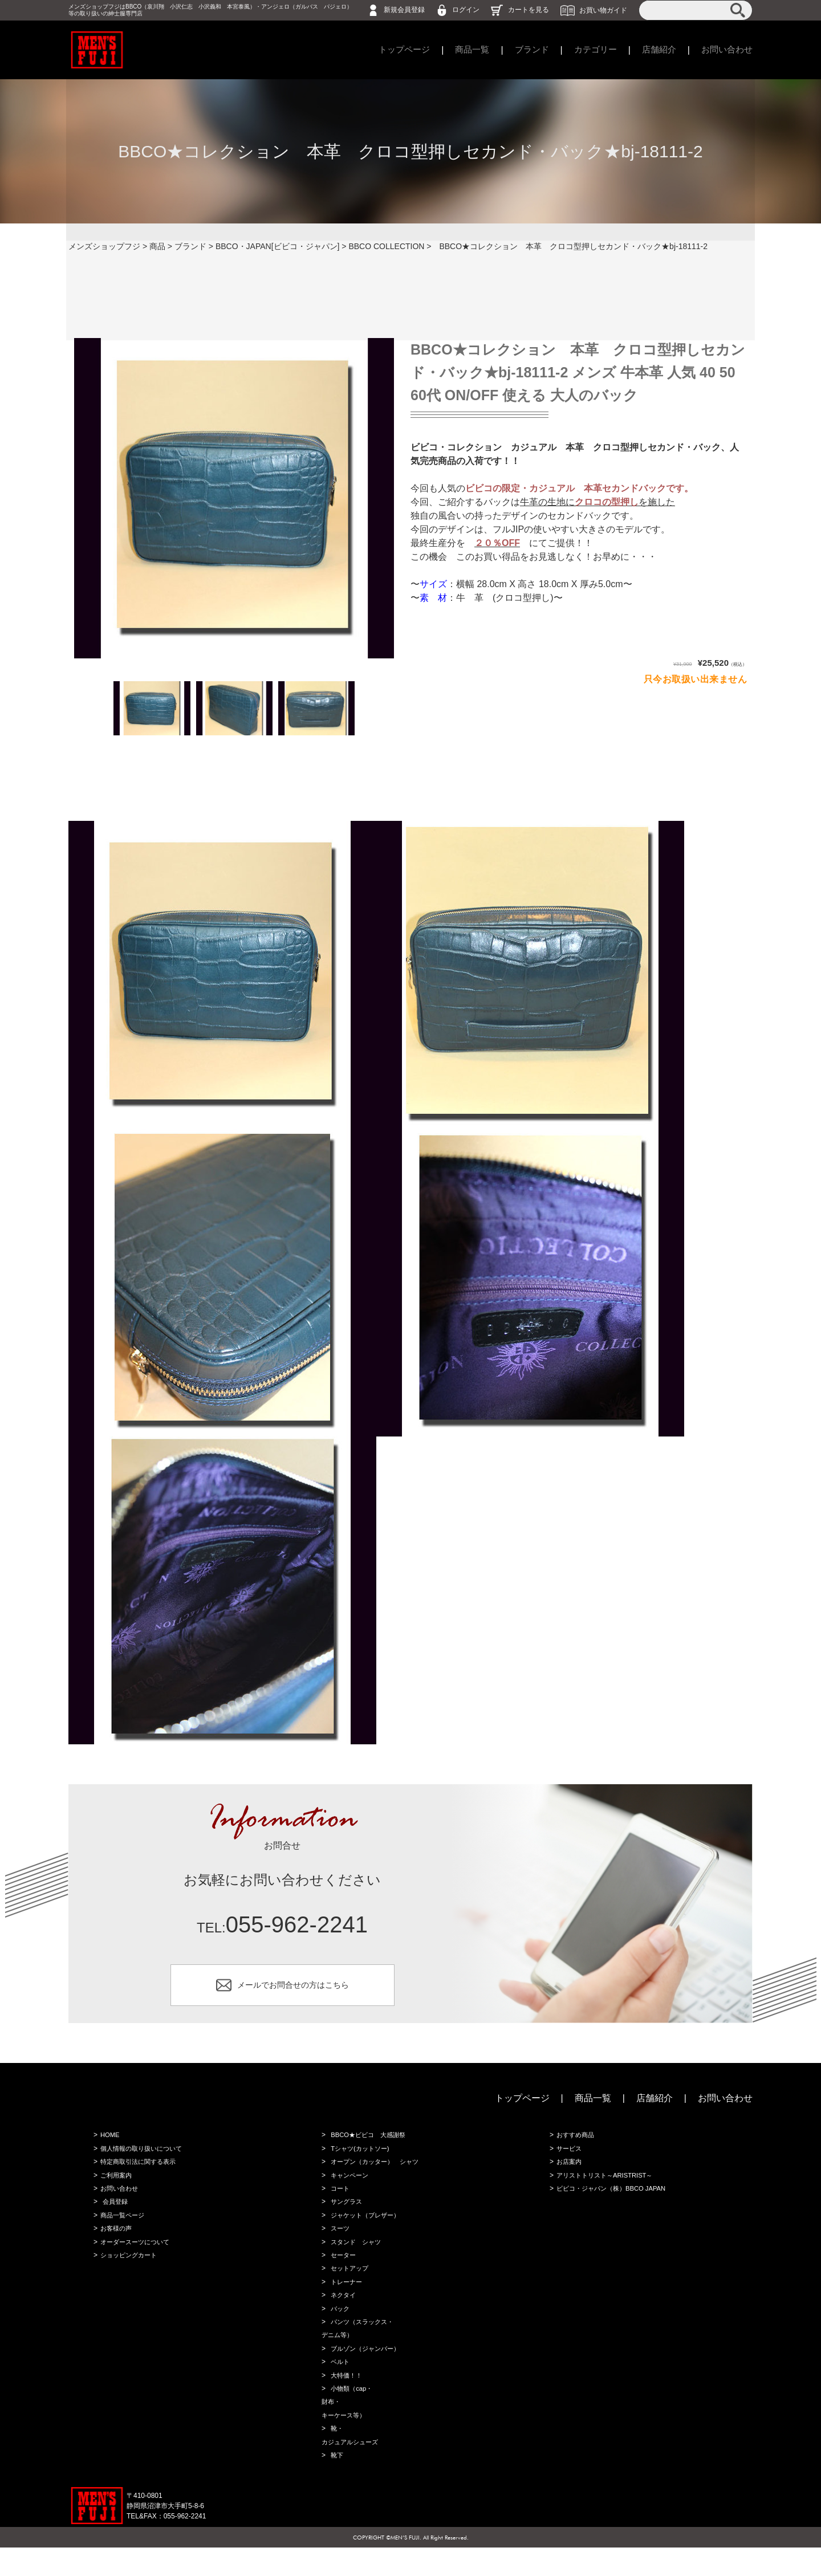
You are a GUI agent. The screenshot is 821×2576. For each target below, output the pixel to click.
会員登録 (114, 2212)
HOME (108, 2141)
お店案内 (568, 2170)
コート (338, 2198)
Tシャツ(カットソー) (360, 2155)
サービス (568, 2155)
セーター (342, 2269)
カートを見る (528, 10)
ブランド (522, 50)
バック (338, 2326)
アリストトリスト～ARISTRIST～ (606, 2184)
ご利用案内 (115, 2184)
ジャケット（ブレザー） (366, 2227)
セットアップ (348, 2284)
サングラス (345, 2212)
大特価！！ (345, 2398)
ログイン (465, 10)
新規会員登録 (404, 10)
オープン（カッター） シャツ (376, 2170)
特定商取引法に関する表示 (139, 2170)
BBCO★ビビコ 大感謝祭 (368, 2141)
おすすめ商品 (574, 2141)
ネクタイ (342, 2312)
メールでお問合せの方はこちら (293, 1987)
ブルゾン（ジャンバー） (366, 2369)
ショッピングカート (129, 2269)
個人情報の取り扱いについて (142, 2155)
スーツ (338, 2241)
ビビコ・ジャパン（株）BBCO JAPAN (613, 2198)
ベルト (338, 2383)
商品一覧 (460, 50)
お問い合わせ (725, 50)
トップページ (389, 50)
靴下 (335, 2483)
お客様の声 (115, 2241)
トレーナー (345, 2298)
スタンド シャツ (355, 2255)
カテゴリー (588, 50)
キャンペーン (348, 2184)
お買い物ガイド (603, 10)
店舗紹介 (654, 50)
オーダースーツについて (135, 2255)
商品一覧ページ (122, 2227)
